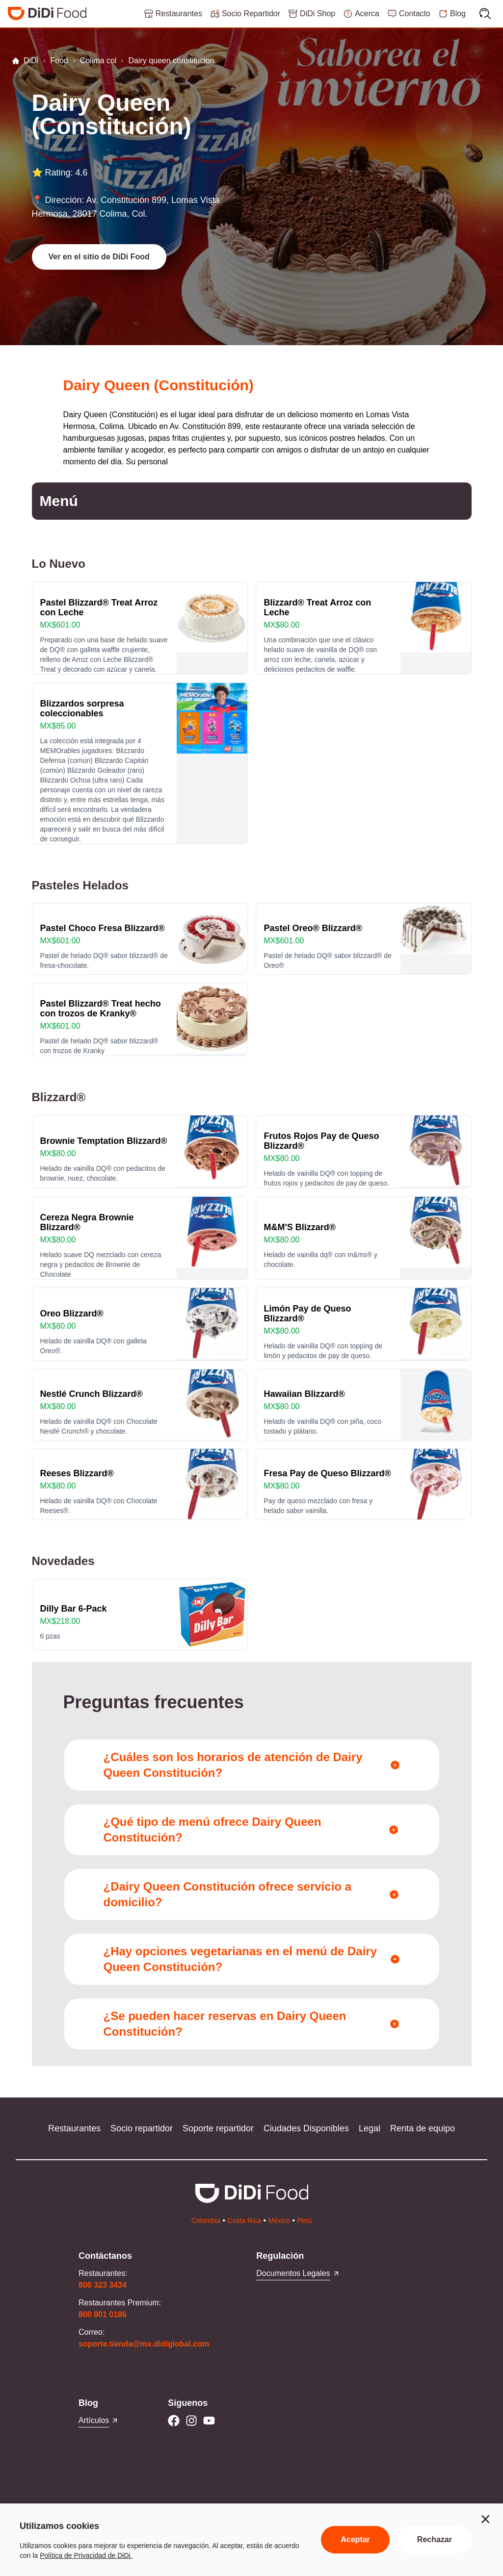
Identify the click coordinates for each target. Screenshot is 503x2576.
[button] (99, 257)
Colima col (98, 60)
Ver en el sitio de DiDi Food (99, 257)
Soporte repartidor (218, 2128)
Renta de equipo (422, 2128)
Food (59, 60)
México (279, 2220)
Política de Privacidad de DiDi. (86, 2555)
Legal (369, 2128)
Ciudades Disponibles (306, 2128)
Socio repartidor (141, 2128)
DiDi (25, 60)
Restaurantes (74, 2128)
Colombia (205, 2220)
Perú (304, 2220)
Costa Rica (244, 2220)
